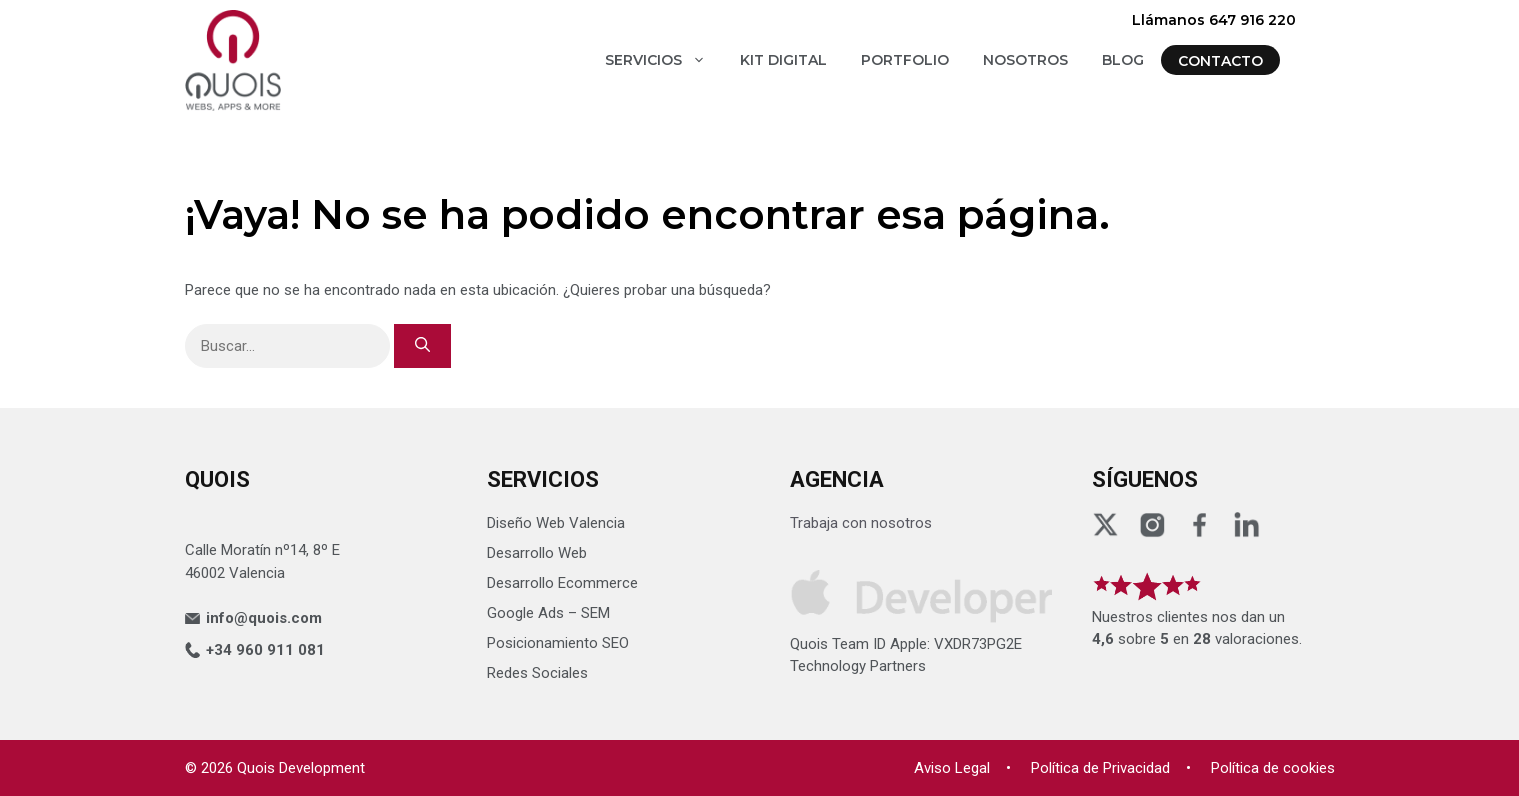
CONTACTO (1220, 61)
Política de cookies (1273, 768)
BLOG (1123, 60)
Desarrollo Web (537, 553)
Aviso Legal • (962, 768)
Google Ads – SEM (548, 613)
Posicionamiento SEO (558, 643)
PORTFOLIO (905, 60)
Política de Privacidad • (1111, 768)
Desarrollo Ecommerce (562, 583)
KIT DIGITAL (783, 60)
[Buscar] (422, 346)
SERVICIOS (664, 60)
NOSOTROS (1025, 60)
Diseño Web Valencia (556, 523)
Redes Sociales (537, 673)
